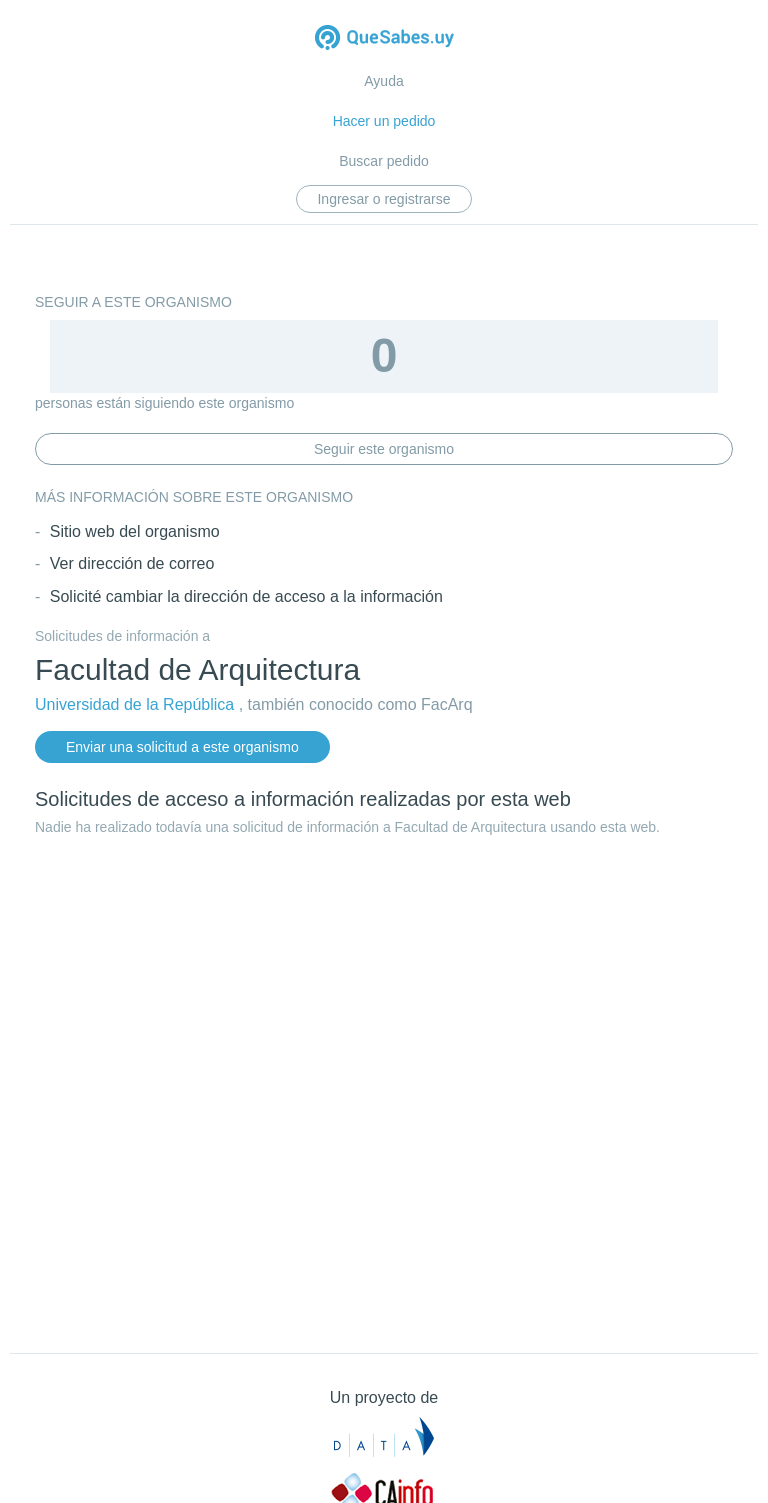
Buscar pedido (384, 161)
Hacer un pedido (384, 121)
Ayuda (383, 81)
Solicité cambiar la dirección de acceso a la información (246, 596)
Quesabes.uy (384, 39)
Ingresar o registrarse (383, 199)
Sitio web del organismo (135, 531)
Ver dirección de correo (132, 563)
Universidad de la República (134, 704)
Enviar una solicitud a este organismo (182, 747)
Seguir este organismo (384, 449)
